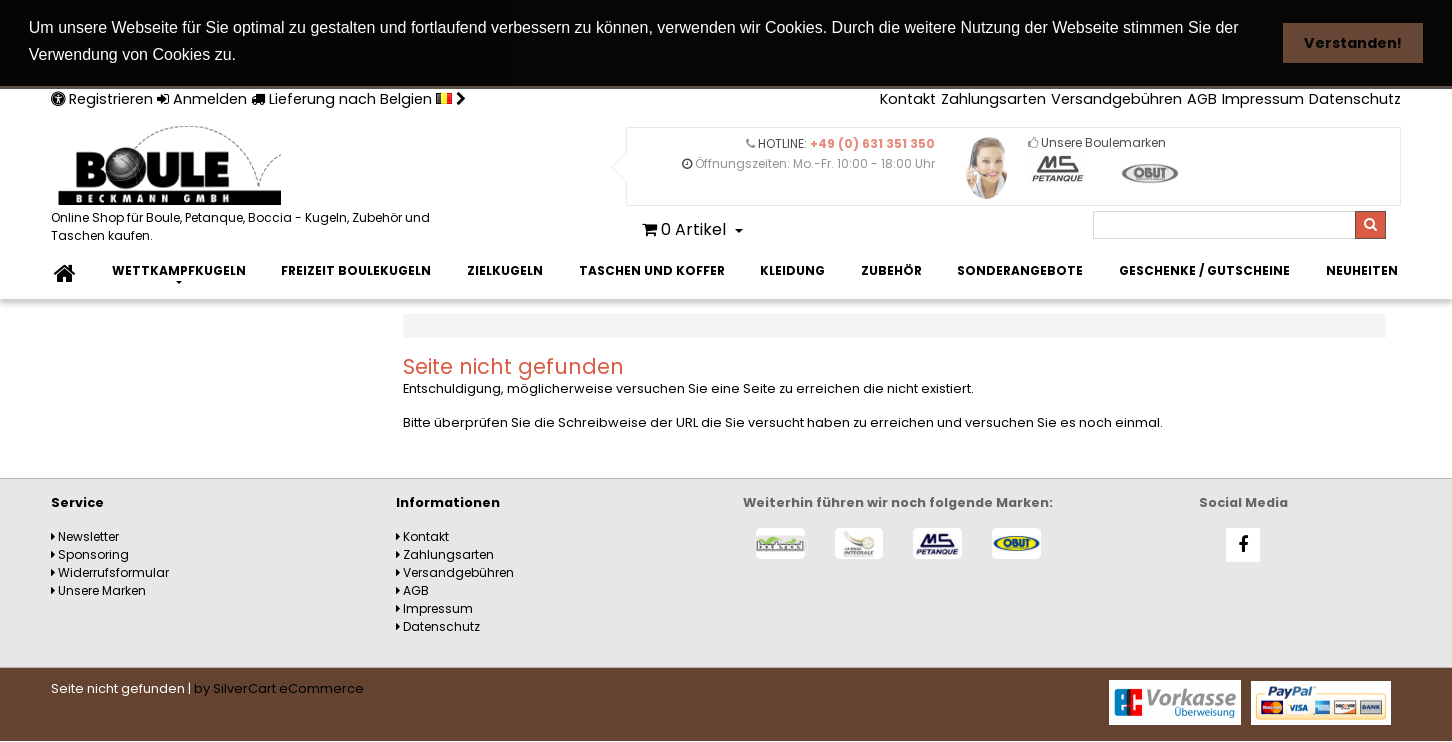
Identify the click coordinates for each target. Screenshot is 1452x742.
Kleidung (792, 269)
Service (77, 501)
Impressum (1263, 98)
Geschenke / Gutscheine (1204, 269)
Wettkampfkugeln (179, 269)
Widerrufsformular (110, 571)
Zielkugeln (505, 269)
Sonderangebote (1020, 269)
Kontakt (908, 98)
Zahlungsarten (993, 98)
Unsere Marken (98, 589)
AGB (1202, 98)
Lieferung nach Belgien (358, 98)
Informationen (448, 501)
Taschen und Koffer (652, 269)
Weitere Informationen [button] (334, 54)
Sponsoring (90, 553)
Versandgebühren (1116, 98)
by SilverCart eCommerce (279, 687)
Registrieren (102, 98)
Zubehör (891, 269)
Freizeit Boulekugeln (356, 269)
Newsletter (85, 535)
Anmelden (202, 98)
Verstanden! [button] (1353, 43)
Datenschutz (1355, 98)
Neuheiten (1362, 269)
